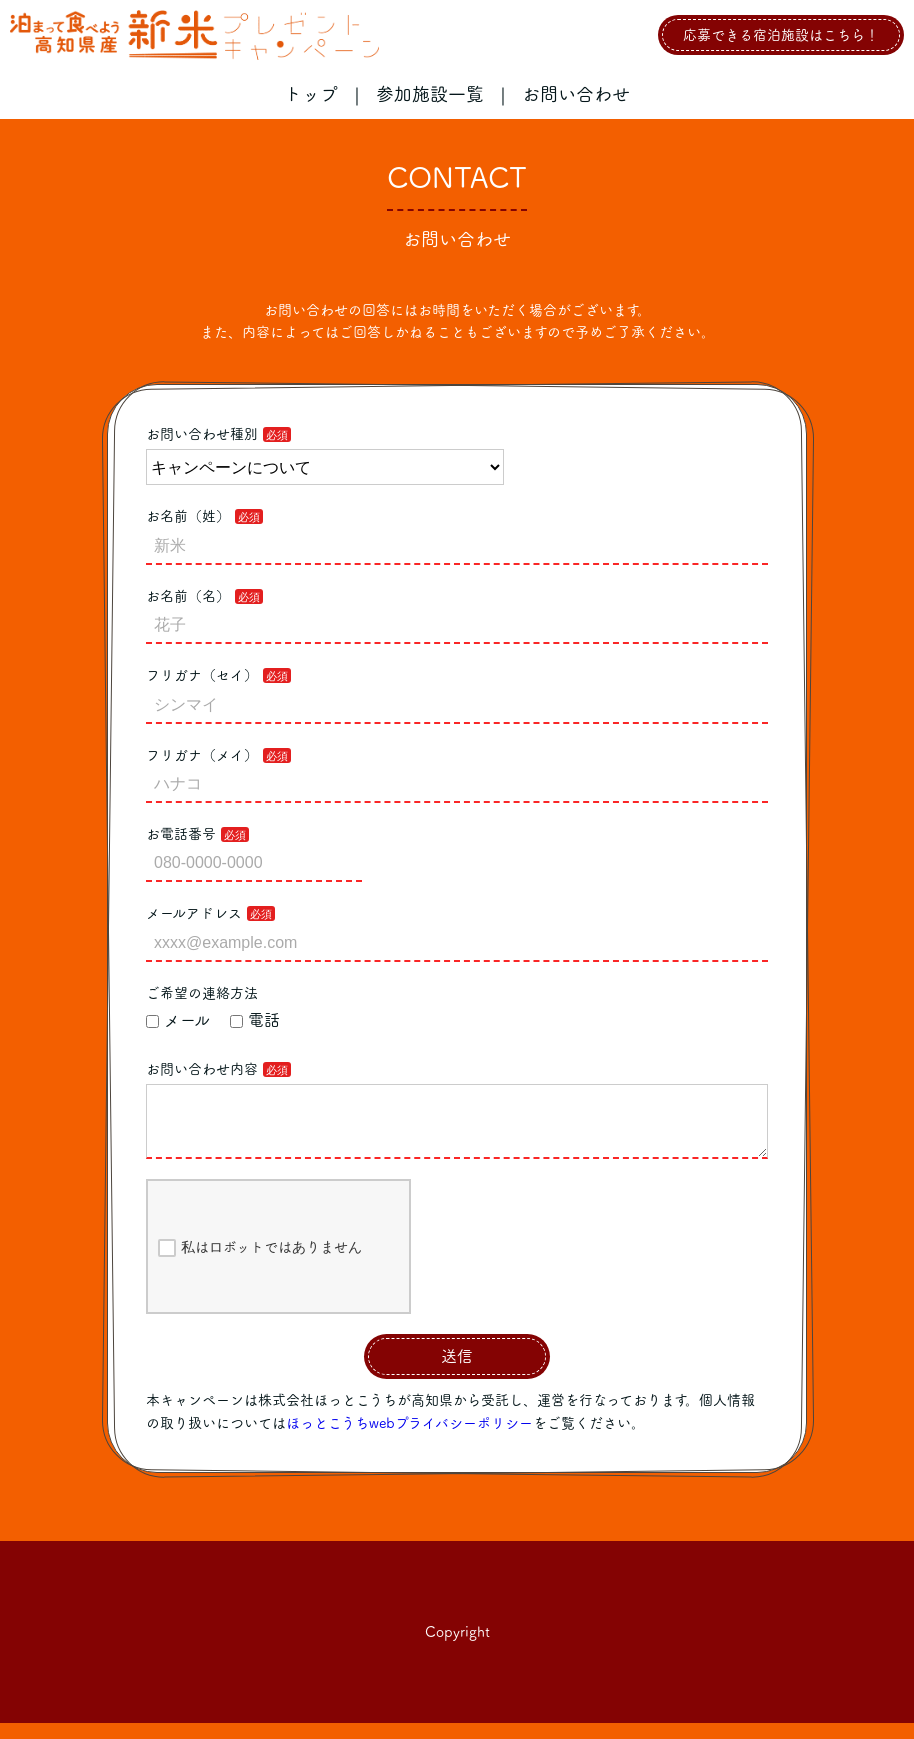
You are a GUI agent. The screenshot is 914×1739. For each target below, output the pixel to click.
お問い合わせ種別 (202, 434)
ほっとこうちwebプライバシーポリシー (409, 1439)
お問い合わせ (576, 94)
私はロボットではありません (260, 1264)
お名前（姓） (188, 516)
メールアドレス (194, 913)
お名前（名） (188, 596)
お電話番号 (181, 834)
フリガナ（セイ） (202, 675)
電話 (255, 1020)
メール (178, 1020)
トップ (311, 94)
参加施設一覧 (430, 94)
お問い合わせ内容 (202, 1069)
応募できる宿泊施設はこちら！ (781, 35)
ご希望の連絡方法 (202, 993)
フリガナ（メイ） (202, 755)
